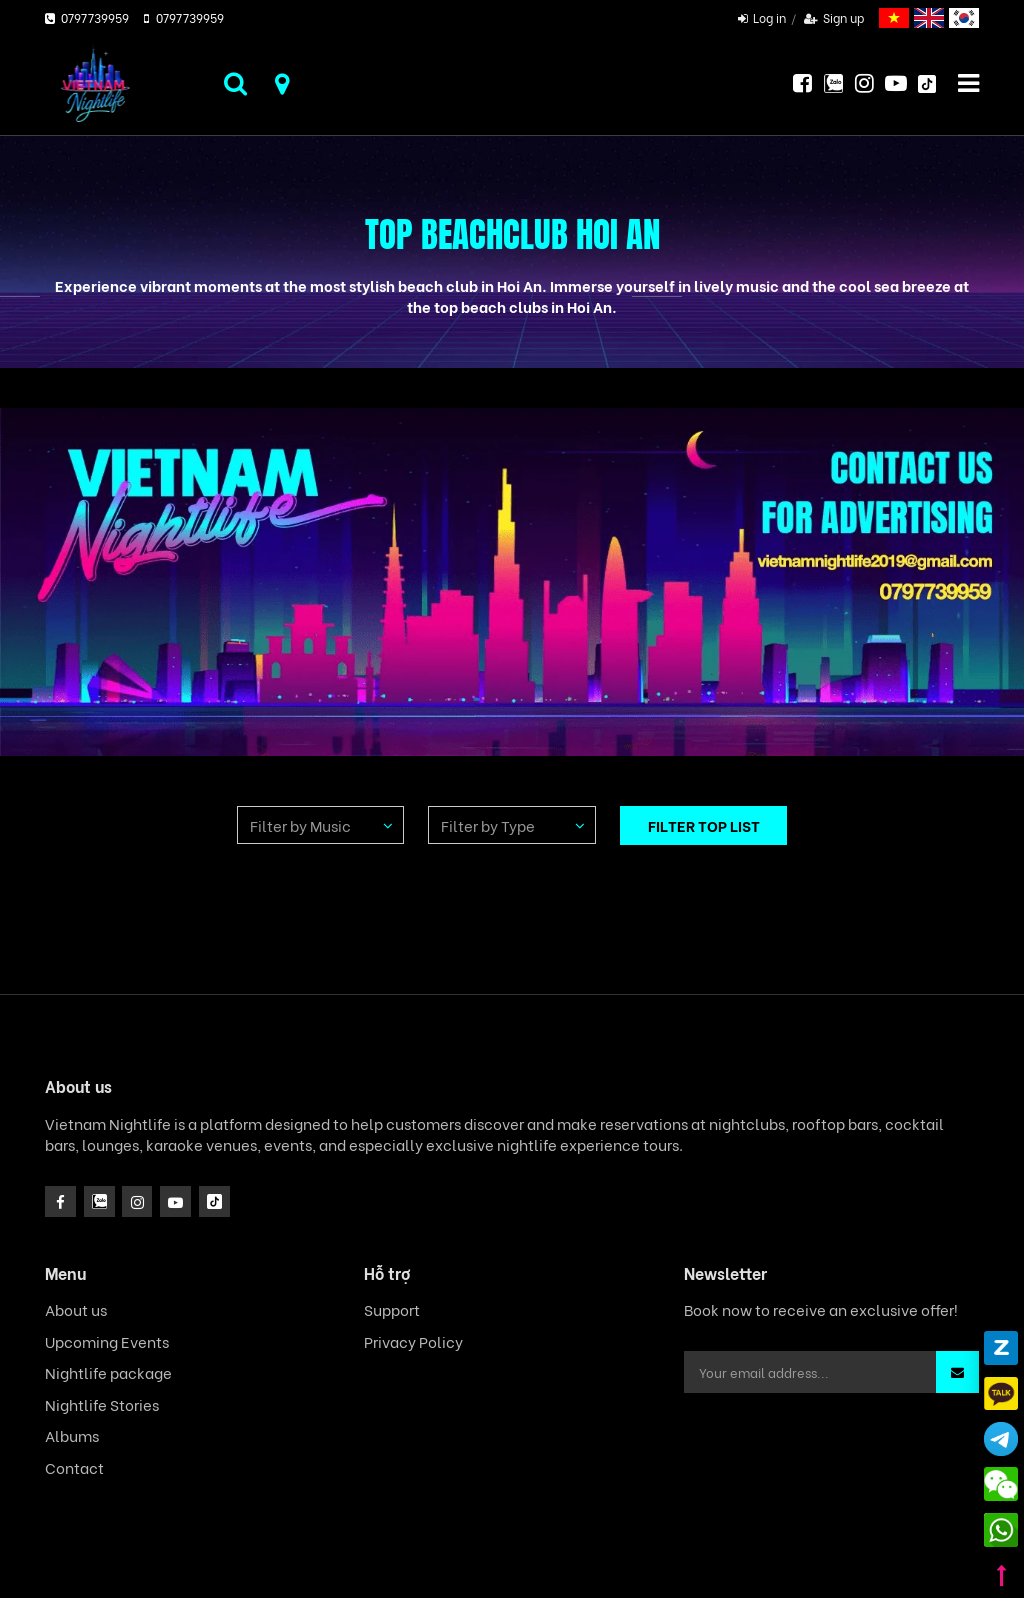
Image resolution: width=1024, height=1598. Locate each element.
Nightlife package (108, 1372)
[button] (957, 1372)
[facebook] (60, 1201)
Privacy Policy (413, 1341)
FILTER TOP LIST (704, 825)
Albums (72, 1435)
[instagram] (99, 1201)
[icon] (137, 1201)
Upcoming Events (107, 1341)
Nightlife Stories (102, 1404)
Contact (74, 1467)
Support (392, 1309)
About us (76, 1309)
